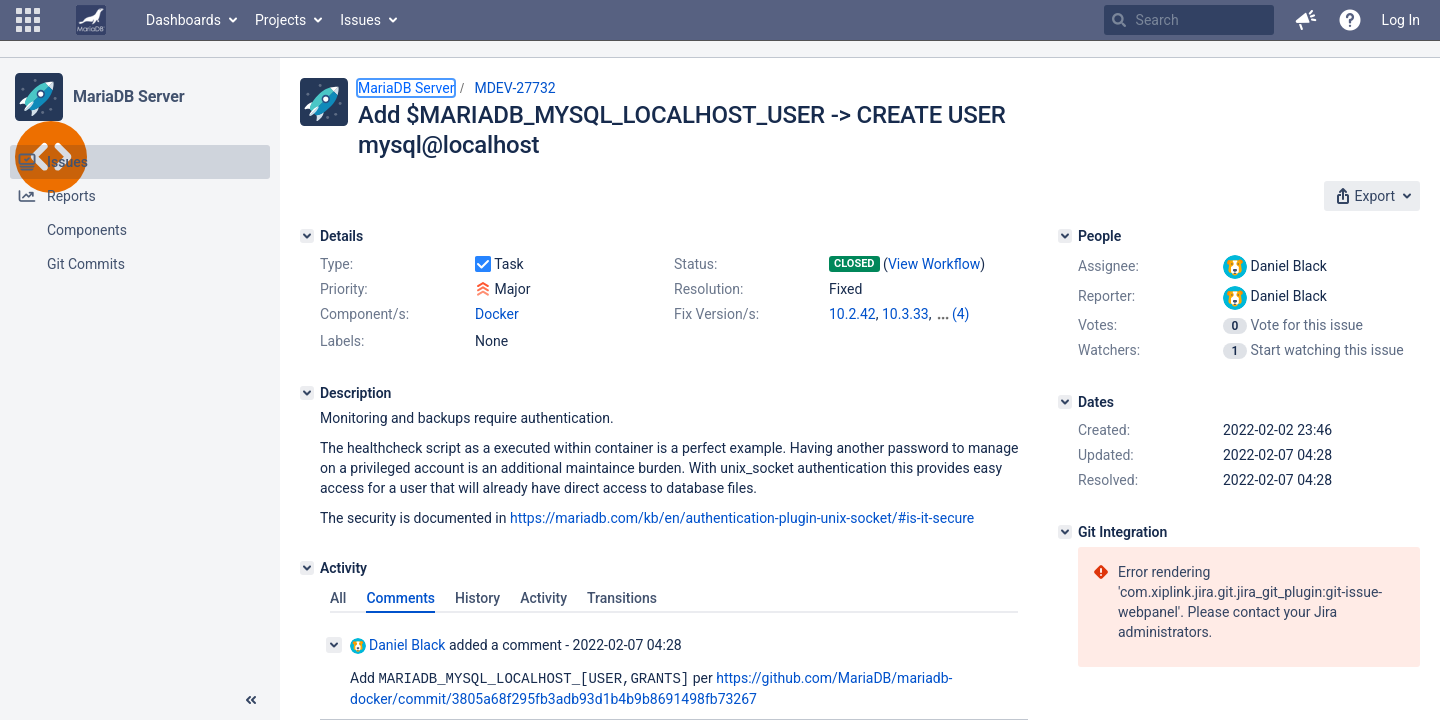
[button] (28, 20)
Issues (360, 20)
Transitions (622, 598)
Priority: (344, 289)
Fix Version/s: (716, 314)
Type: (336, 264)
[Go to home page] (91, 20)
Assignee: (1108, 266)
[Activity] (307, 568)
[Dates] (1065, 402)
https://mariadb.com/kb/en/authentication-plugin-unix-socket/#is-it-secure (742, 518)
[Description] (307, 393)
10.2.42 (852, 314)
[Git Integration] (1065, 532)
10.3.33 (905, 314)
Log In (1401, 20)
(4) (961, 314)
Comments (400, 598)
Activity (543, 598)
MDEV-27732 (514, 88)
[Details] (307, 236)
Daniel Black (397, 645)
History (477, 598)
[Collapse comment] (334, 645)
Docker (497, 314)
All (338, 598)
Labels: (342, 341)
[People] (1065, 236)
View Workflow (934, 264)
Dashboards (183, 20)
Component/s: (364, 314)
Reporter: (1106, 296)
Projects (280, 20)
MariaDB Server (128, 96)
